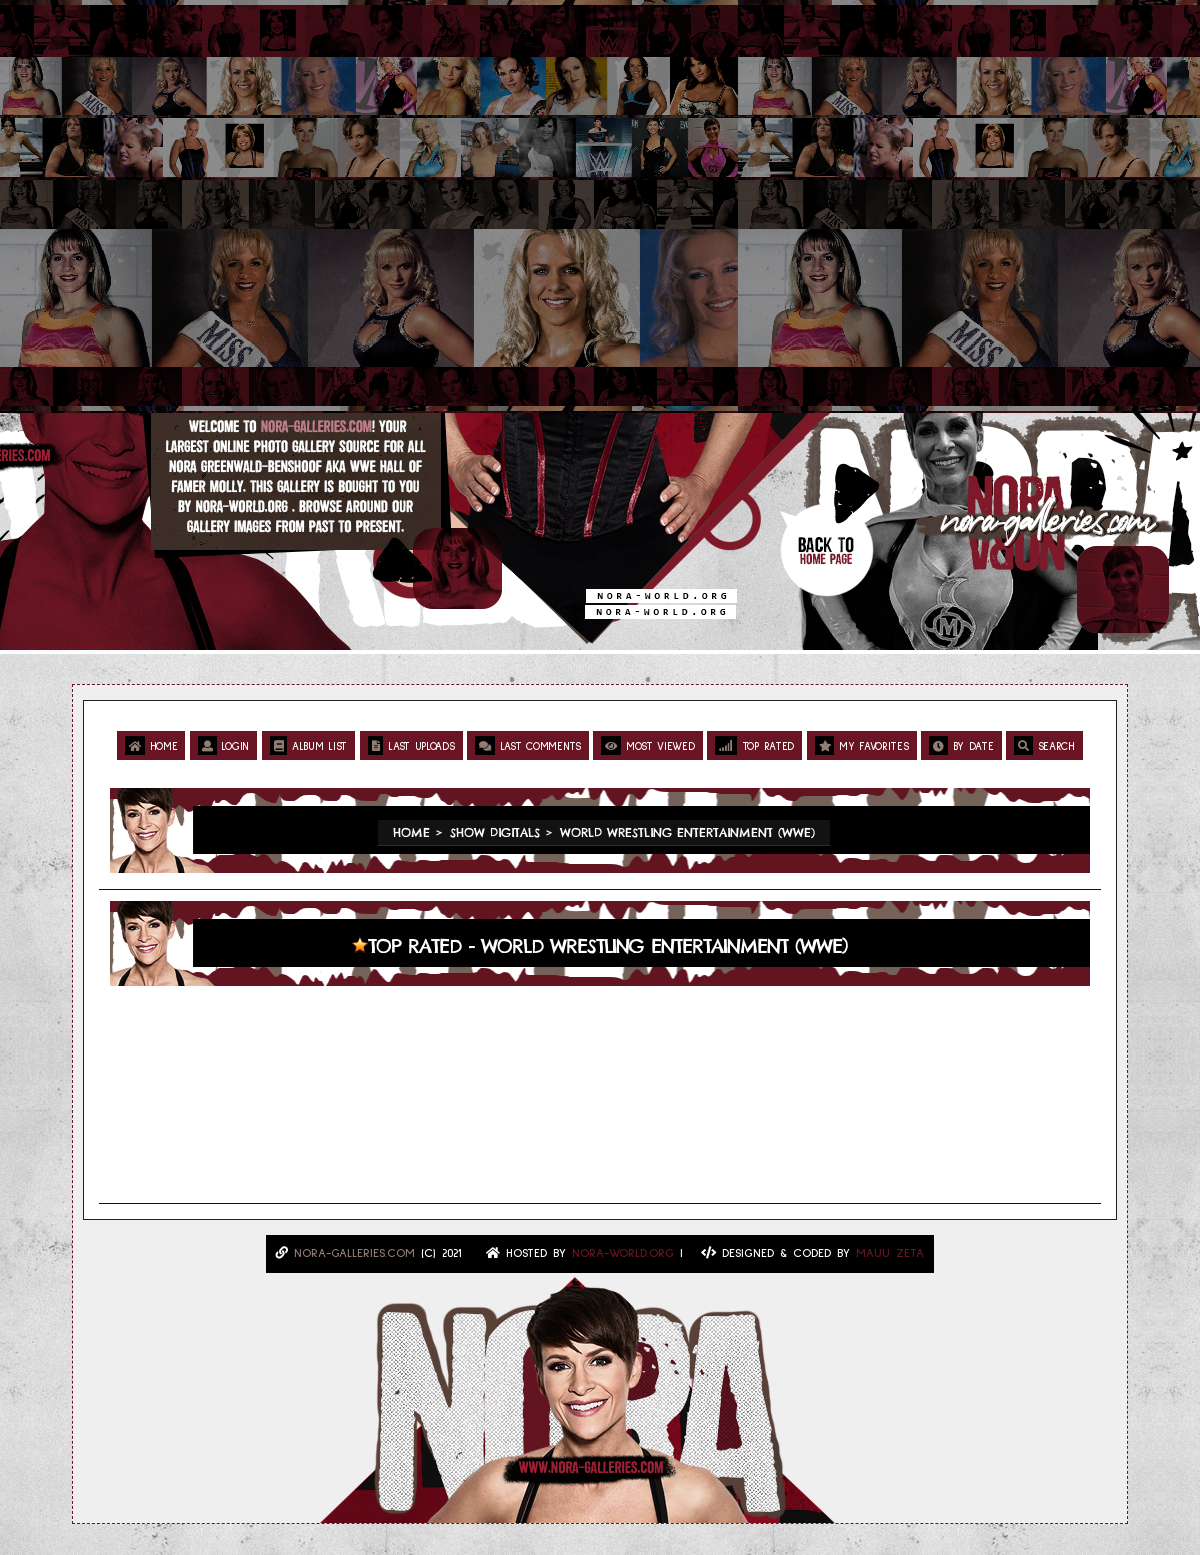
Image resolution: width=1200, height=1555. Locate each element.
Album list (308, 745)
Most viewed (647, 745)
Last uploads (411, 745)
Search (1044, 745)
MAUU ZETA (890, 1253)
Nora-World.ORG (623, 1253)
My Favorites (862, 745)
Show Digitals (495, 832)
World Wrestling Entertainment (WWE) (687, 832)
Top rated (754, 745)
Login (223, 745)
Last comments (528, 745)
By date (961, 745)
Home (151, 745)
